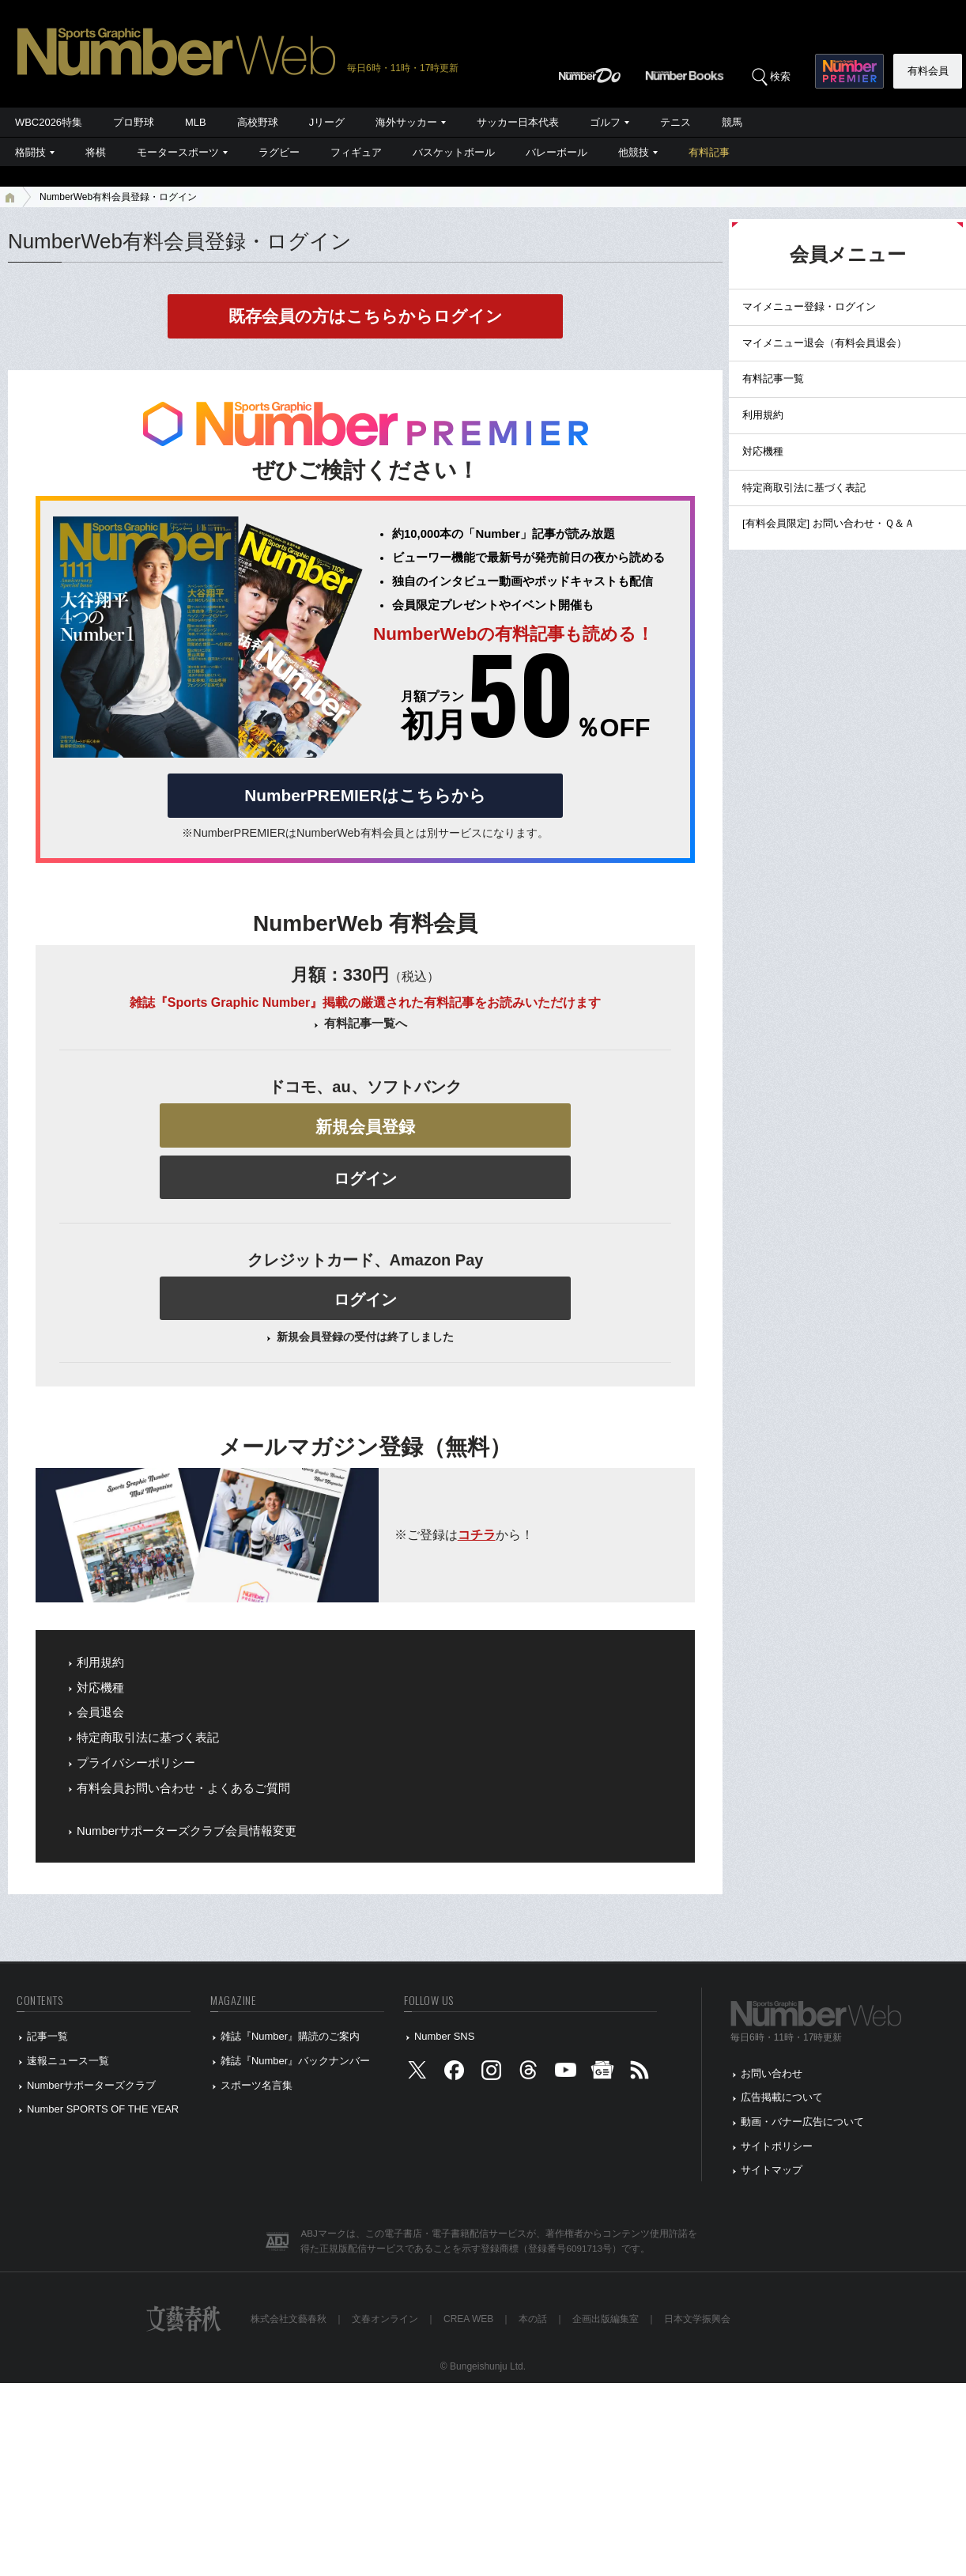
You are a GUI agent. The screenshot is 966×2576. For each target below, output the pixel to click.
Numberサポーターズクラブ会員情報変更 (186, 1831)
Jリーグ (327, 122)
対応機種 (100, 1687)
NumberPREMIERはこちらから (364, 795)
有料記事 (709, 152)
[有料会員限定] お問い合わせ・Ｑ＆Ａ (828, 523)
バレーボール (556, 152)
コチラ (477, 1534)
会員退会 (100, 1712)
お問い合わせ (771, 2073)
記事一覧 (47, 2036)
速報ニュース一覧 (68, 2061)
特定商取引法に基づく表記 (148, 1737)
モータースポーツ (178, 152)
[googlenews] (602, 2073)
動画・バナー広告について (802, 2122)
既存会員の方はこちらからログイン (365, 316)
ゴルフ (605, 122)
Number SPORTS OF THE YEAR (103, 2109)
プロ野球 (133, 122)
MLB (195, 122)
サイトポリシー (777, 2146)
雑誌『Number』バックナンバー (295, 2061)
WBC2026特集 (48, 122)
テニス (675, 122)
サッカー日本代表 (518, 122)
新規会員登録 (365, 1127)
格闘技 (30, 152)
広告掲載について (782, 2097)
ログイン (365, 1178)
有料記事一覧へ (365, 1023)
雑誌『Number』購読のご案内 (290, 2036)
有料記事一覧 (773, 378)
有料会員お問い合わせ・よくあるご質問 (183, 1788)
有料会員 (928, 71)
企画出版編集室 (605, 2318)
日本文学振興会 (697, 2318)
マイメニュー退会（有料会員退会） (824, 343)
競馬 (732, 122)
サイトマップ (771, 2170)
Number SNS (444, 2036)
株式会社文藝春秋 (288, 2318)
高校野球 (257, 122)
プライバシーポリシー (136, 1763)
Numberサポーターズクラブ (91, 2085)
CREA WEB (468, 2318)
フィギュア (356, 152)
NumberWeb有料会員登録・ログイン (118, 196)
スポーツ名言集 (256, 2085)
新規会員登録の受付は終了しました (365, 1336)
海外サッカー (406, 122)
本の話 (533, 2318)
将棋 (95, 152)
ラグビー (279, 152)
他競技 (633, 152)
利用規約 (100, 1662)
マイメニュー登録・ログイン (809, 306)
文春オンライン (385, 2318)
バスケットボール (454, 152)
